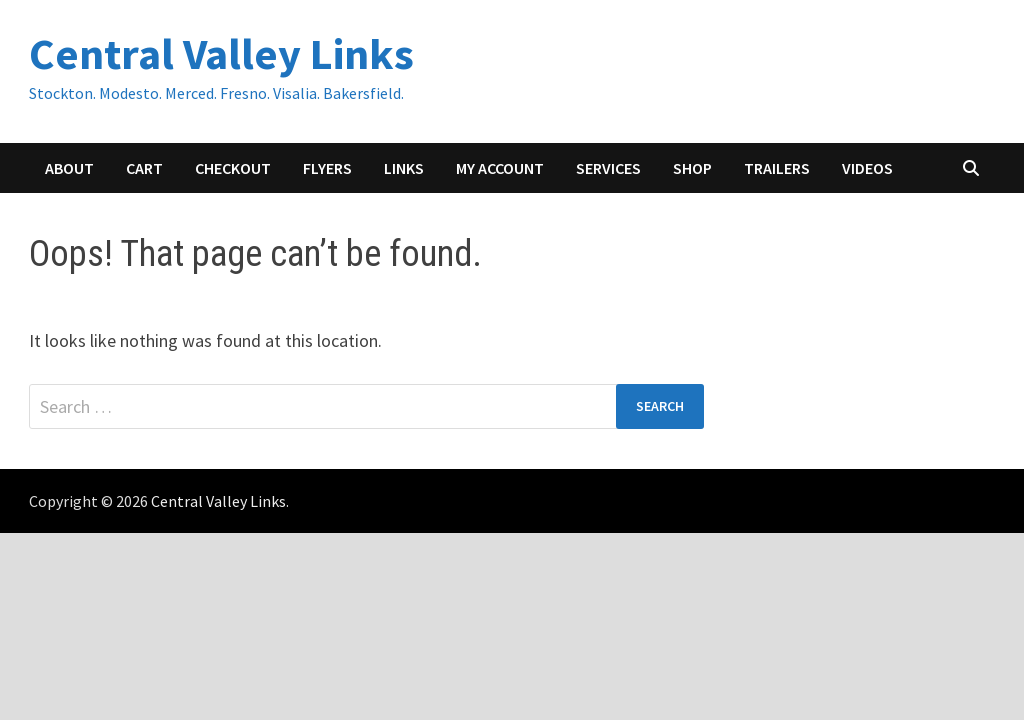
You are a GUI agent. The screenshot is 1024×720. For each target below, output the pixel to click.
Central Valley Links (221, 53)
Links (404, 168)
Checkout (233, 168)
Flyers (327, 168)
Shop (692, 168)
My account (500, 168)
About (69, 168)
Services (608, 168)
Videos (867, 168)
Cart (144, 168)
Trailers (777, 168)
